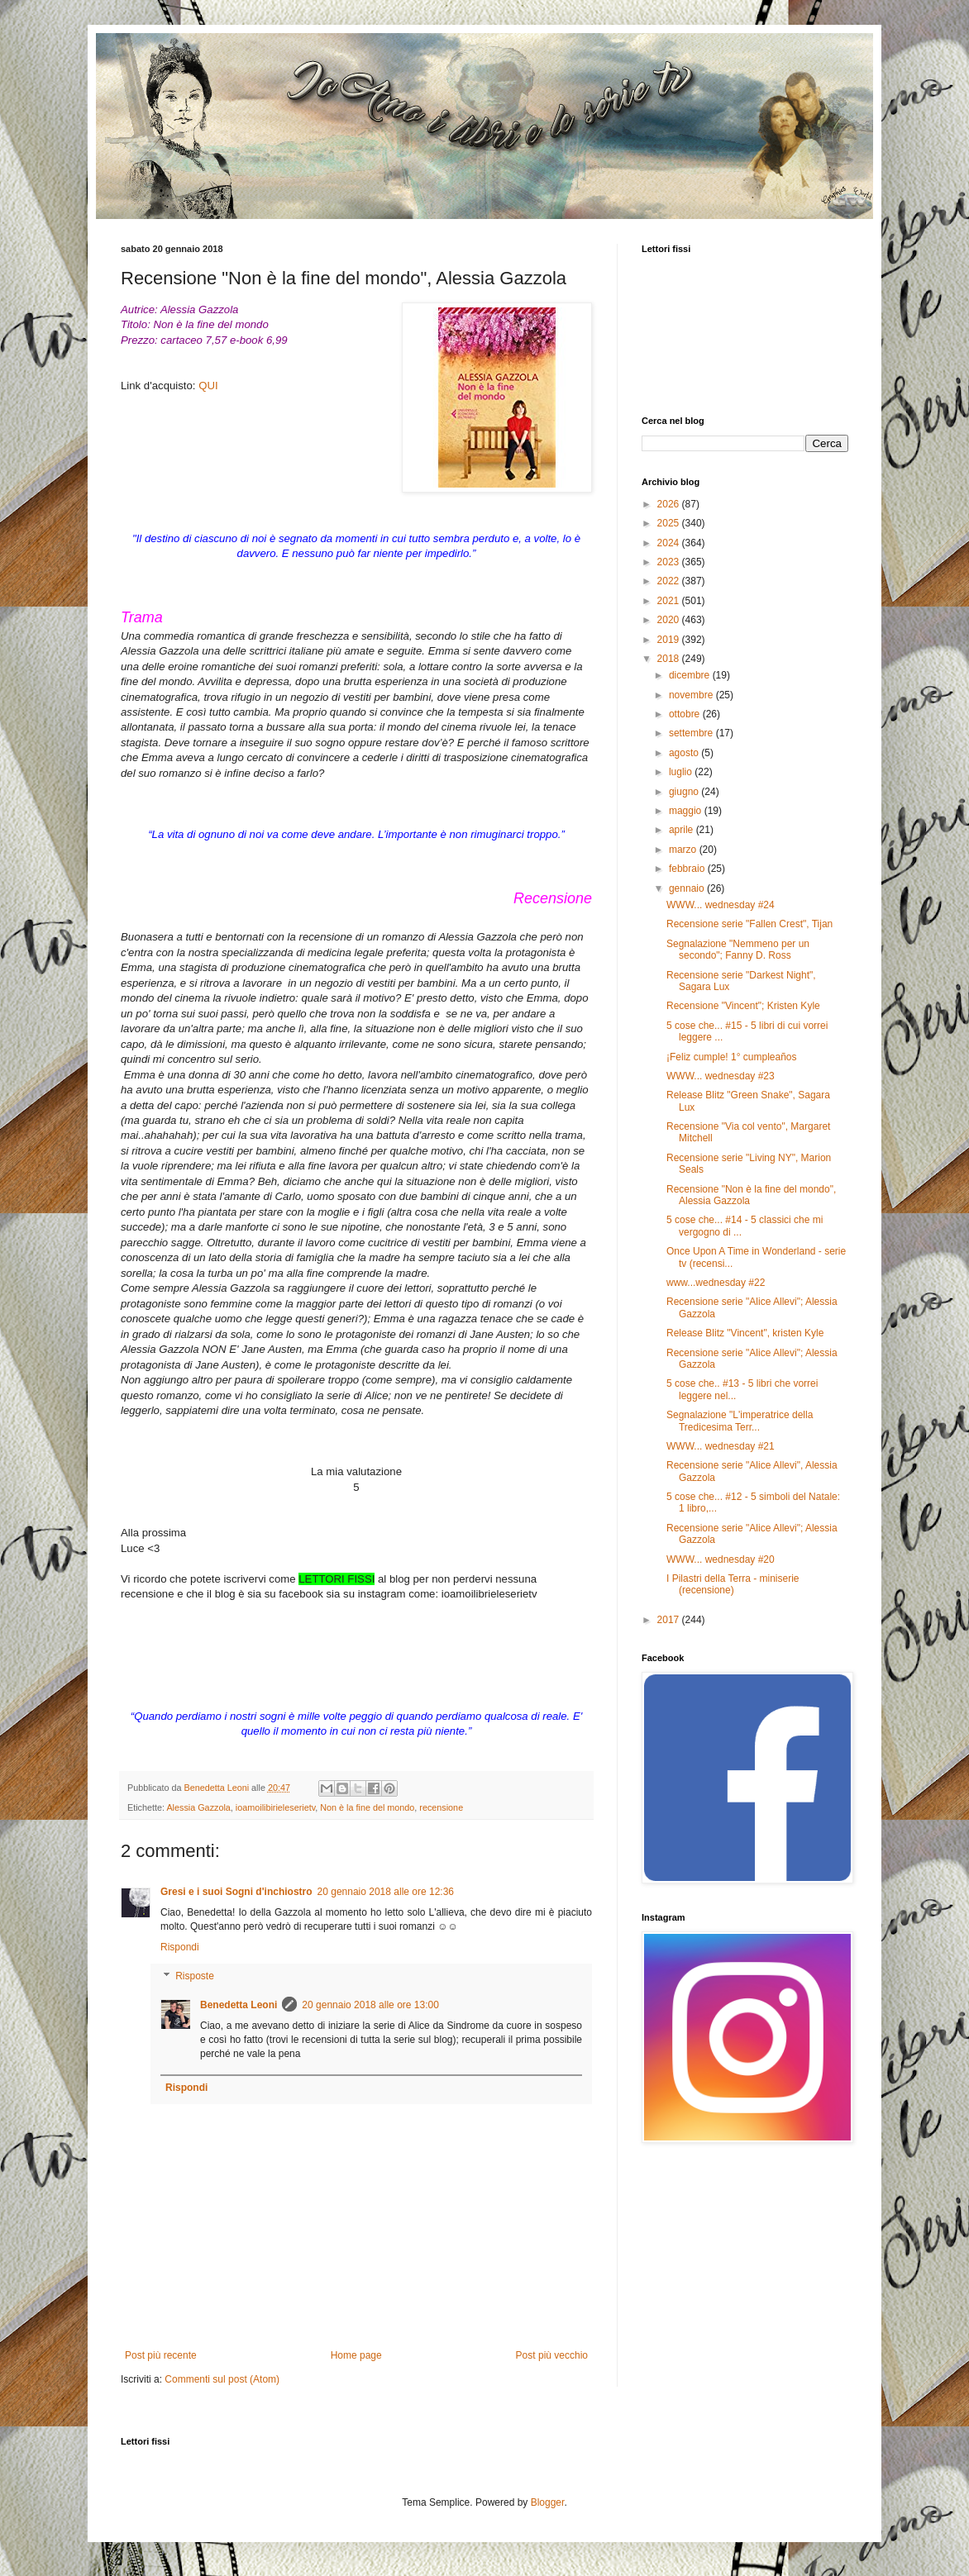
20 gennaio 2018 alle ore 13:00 (370, 2005)
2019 (669, 639)
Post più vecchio (552, 2355)
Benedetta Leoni (238, 2005)
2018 (669, 658)
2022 (669, 581)
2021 (669, 601)
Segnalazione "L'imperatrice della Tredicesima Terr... (739, 1420)
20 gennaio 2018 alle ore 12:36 (385, 1891)
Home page (356, 2355)
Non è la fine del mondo (367, 1807)
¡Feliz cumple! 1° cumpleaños (731, 1057)
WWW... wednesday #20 (720, 1559)
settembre (692, 733)
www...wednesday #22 (715, 1282)
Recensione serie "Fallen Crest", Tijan (749, 924)
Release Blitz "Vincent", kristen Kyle (744, 1333)
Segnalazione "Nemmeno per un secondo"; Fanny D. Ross (737, 949)
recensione (441, 1807)
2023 (669, 562)
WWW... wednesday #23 (720, 1076)
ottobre (686, 714)
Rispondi (179, 1947)
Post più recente (161, 2355)
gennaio (688, 888)
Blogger (548, 2502)
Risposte (194, 1977)
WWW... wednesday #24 (720, 905)
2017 (669, 1620)
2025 (669, 523)
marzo (684, 849)
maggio (686, 811)
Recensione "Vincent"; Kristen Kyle (743, 1006)
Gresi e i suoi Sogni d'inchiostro (236, 1891)
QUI (207, 385)
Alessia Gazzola (198, 1807)
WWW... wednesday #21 (720, 1446)
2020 (669, 620)
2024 (669, 543)
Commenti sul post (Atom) (222, 2379)
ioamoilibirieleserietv (275, 1807)
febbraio (688, 868)
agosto (685, 753)
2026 (669, 504)
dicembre (691, 675)
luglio (682, 772)
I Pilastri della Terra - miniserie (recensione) (733, 1584)
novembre (692, 695)
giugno (685, 792)
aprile (682, 830)
